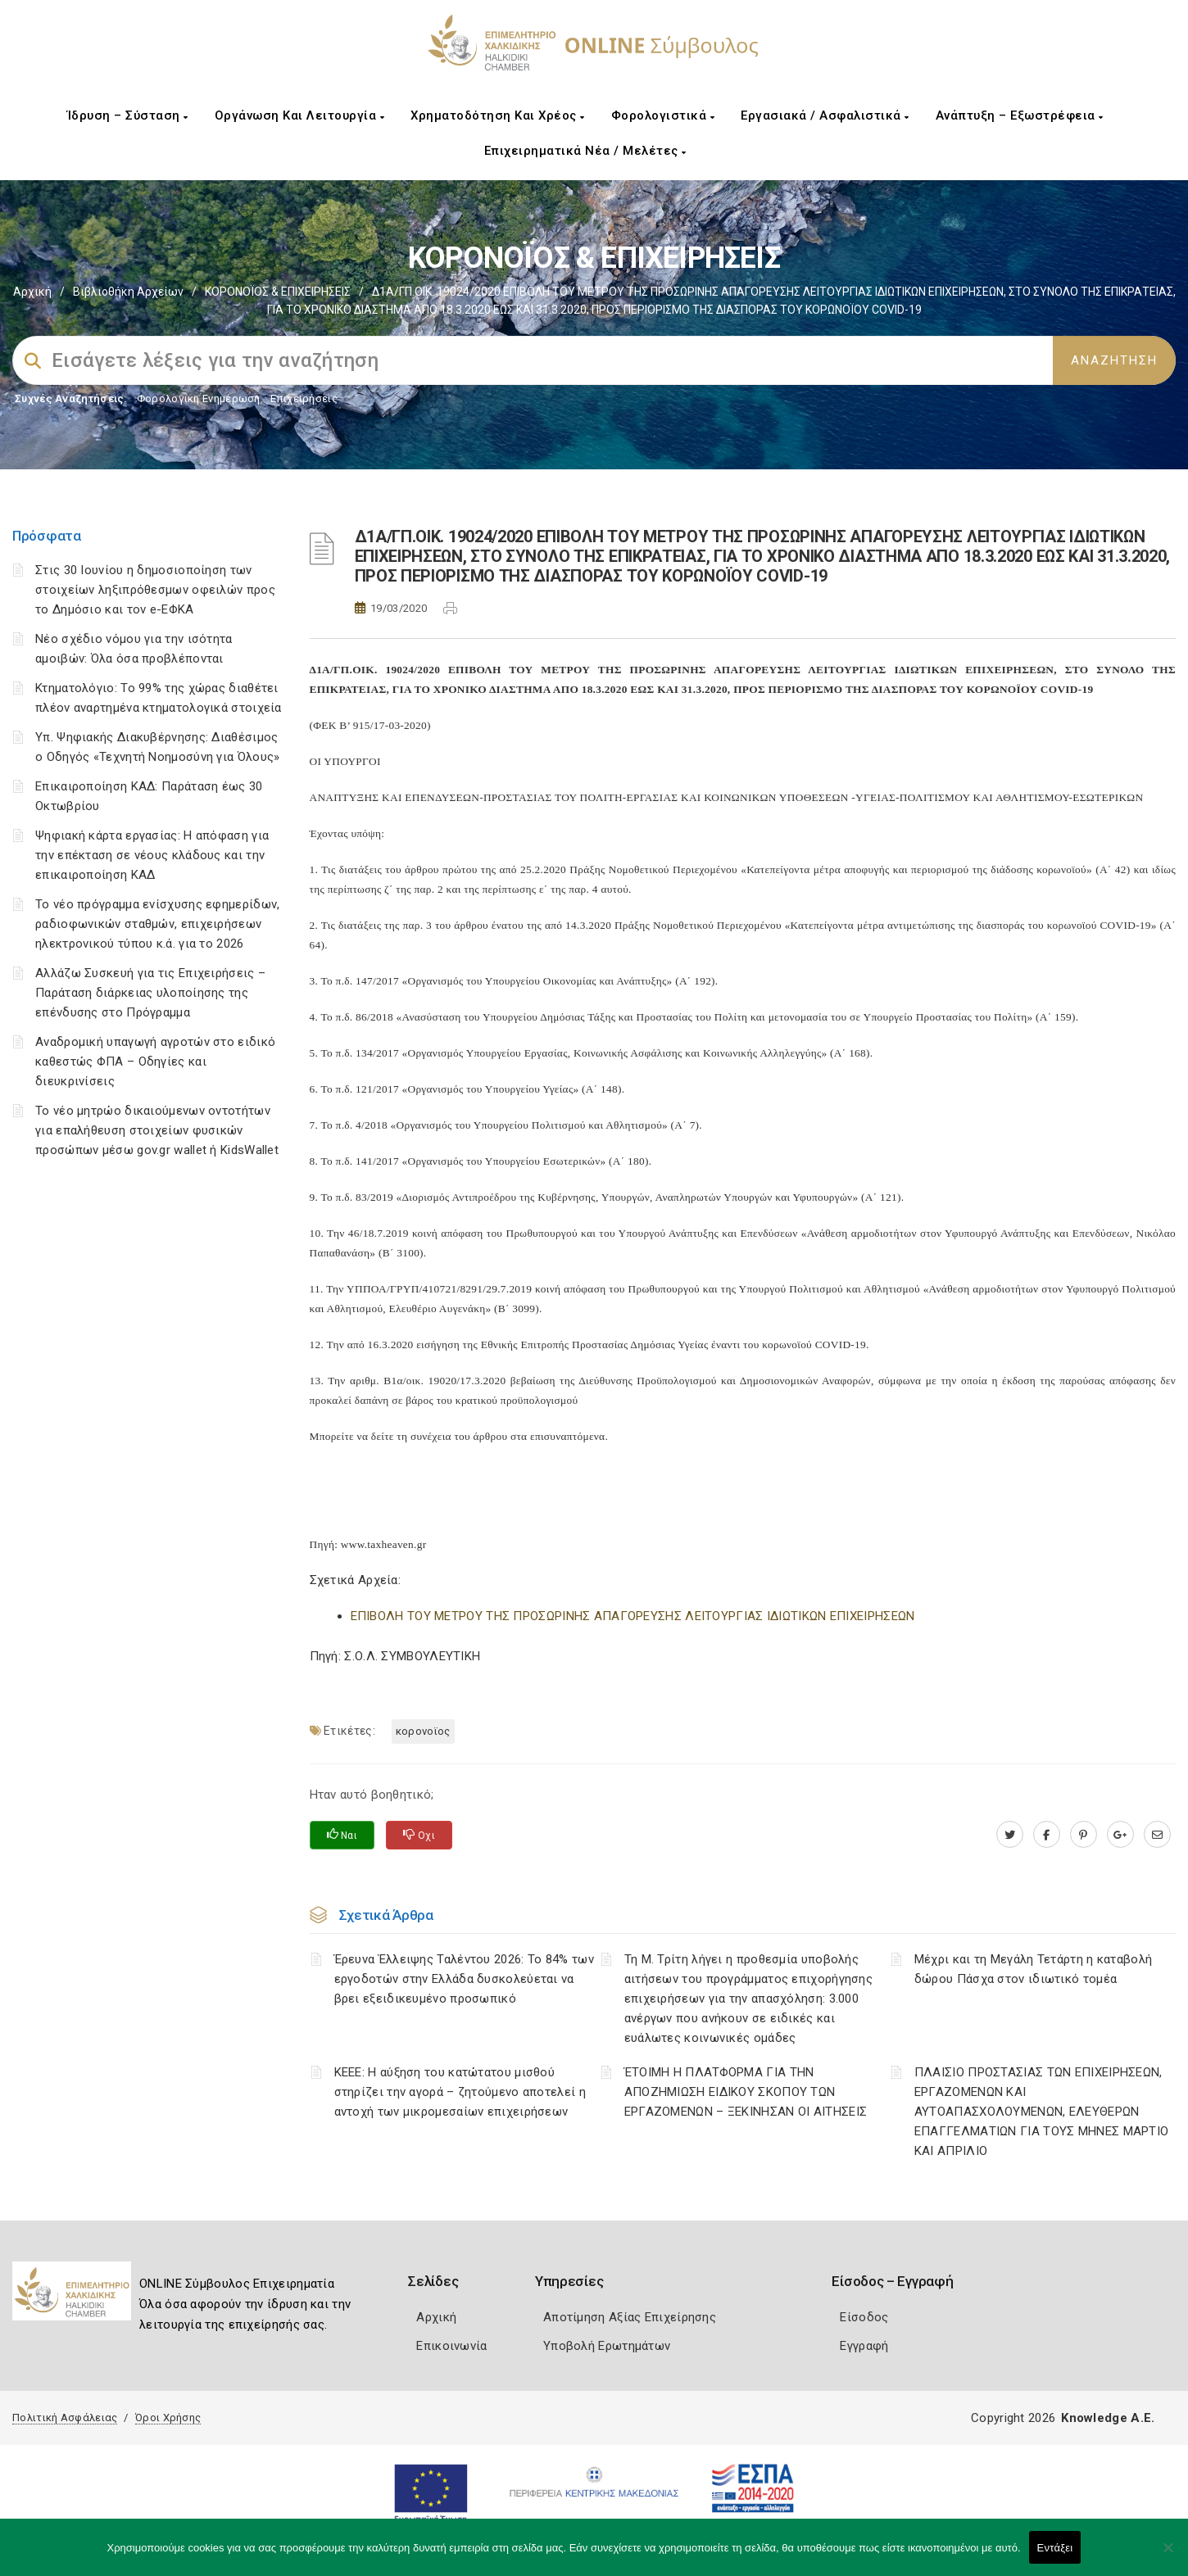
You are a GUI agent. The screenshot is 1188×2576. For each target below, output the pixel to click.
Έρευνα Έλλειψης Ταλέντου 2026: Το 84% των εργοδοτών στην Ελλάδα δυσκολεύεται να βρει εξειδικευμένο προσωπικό (464, 1979)
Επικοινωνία (451, 2345)
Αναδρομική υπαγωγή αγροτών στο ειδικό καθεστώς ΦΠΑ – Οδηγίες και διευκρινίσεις (155, 1061)
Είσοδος (864, 2317)
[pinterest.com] (1083, 1834)
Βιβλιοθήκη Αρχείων (128, 291)
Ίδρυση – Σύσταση (127, 115)
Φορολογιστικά (663, 115)
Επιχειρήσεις (304, 398)
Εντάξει (1055, 2548)
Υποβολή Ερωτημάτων (606, 2345)
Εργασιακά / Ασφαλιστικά (825, 115)
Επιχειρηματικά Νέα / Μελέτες (585, 150)
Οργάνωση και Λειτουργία (300, 115)
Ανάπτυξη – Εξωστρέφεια (1020, 115)
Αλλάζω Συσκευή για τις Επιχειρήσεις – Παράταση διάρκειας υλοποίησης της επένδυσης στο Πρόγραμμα (150, 993)
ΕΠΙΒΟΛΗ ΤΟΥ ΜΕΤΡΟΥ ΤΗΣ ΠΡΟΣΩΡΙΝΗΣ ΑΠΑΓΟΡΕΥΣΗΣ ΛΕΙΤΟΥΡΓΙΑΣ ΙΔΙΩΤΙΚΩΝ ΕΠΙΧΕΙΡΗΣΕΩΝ (633, 1616)
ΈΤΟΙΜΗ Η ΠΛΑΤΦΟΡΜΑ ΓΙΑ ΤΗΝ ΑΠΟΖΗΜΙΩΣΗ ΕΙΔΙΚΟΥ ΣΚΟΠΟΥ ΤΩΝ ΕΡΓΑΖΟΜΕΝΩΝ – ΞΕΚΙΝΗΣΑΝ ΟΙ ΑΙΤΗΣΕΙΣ (746, 2092)
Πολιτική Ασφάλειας (64, 2417)
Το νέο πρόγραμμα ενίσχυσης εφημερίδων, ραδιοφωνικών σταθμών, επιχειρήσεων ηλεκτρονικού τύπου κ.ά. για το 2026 (157, 924)
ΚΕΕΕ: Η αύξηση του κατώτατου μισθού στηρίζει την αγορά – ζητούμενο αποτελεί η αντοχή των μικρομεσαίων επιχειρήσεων (460, 2092)
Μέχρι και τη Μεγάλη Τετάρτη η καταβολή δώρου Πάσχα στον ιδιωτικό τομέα (1033, 1969)
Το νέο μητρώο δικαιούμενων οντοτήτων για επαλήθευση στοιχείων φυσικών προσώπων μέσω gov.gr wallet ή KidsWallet (157, 1130)
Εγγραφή (864, 2345)
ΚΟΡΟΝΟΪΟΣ (423, 1731)
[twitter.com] (1009, 1834)
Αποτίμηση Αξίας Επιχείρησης (629, 2317)
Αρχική (32, 291)
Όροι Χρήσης (168, 2417)
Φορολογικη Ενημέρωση (199, 398)
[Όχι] (1167, 2555)
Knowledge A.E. (1107, 2418)
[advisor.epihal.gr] (1157, 1834)
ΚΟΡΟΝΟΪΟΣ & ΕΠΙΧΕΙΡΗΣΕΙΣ (278, 291)
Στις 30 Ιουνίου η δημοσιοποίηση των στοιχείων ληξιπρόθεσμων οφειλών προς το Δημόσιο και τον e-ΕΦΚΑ (155, 590)
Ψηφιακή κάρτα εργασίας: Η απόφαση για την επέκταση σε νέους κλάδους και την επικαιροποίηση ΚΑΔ (152, 855)
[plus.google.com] (1120, 1834)
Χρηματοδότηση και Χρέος (497, 115)
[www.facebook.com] (1046, 1834)
